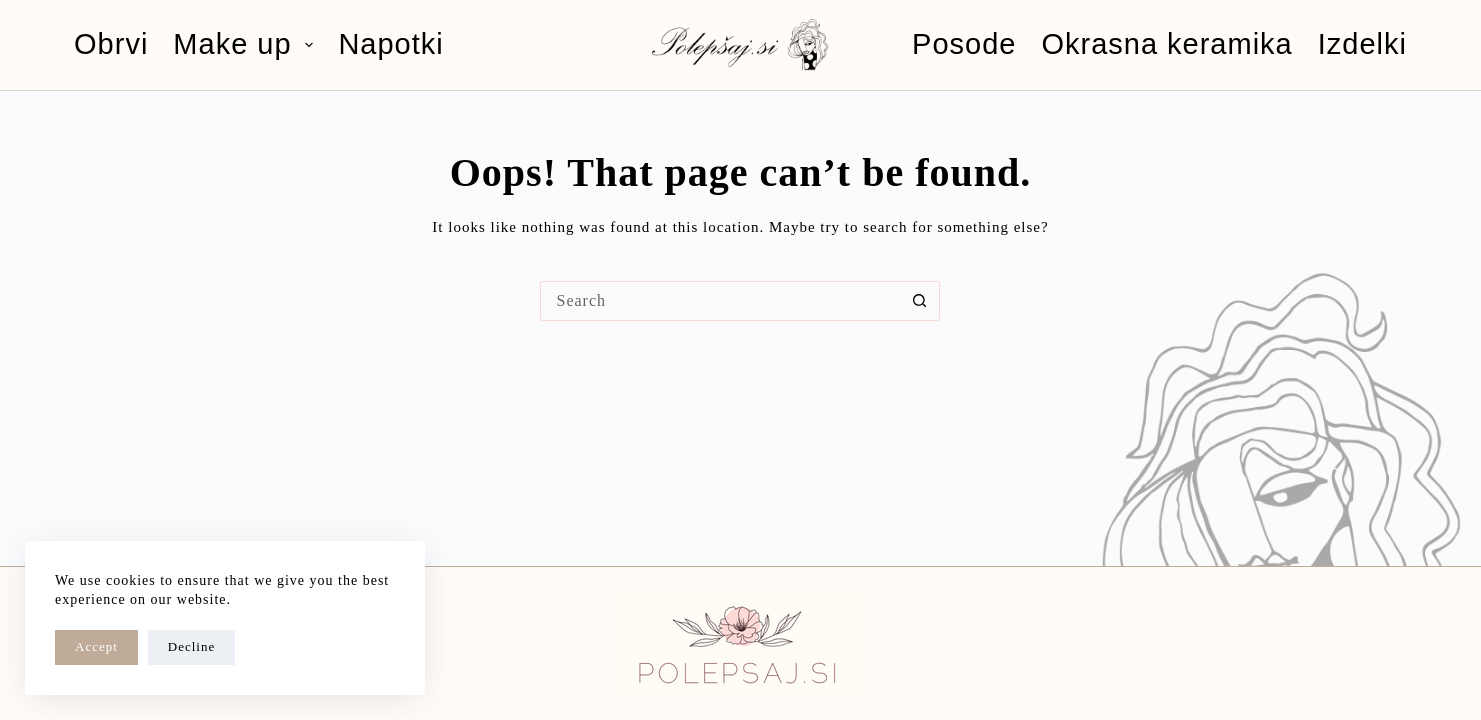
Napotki (390, 44)
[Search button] (920, 301)
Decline (191, 646)
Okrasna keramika (1166, 44)
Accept (96, 646)
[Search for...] (720, 301)
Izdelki (1362, 44)
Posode (964, 44)
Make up (247, 44)
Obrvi (111, 44)
